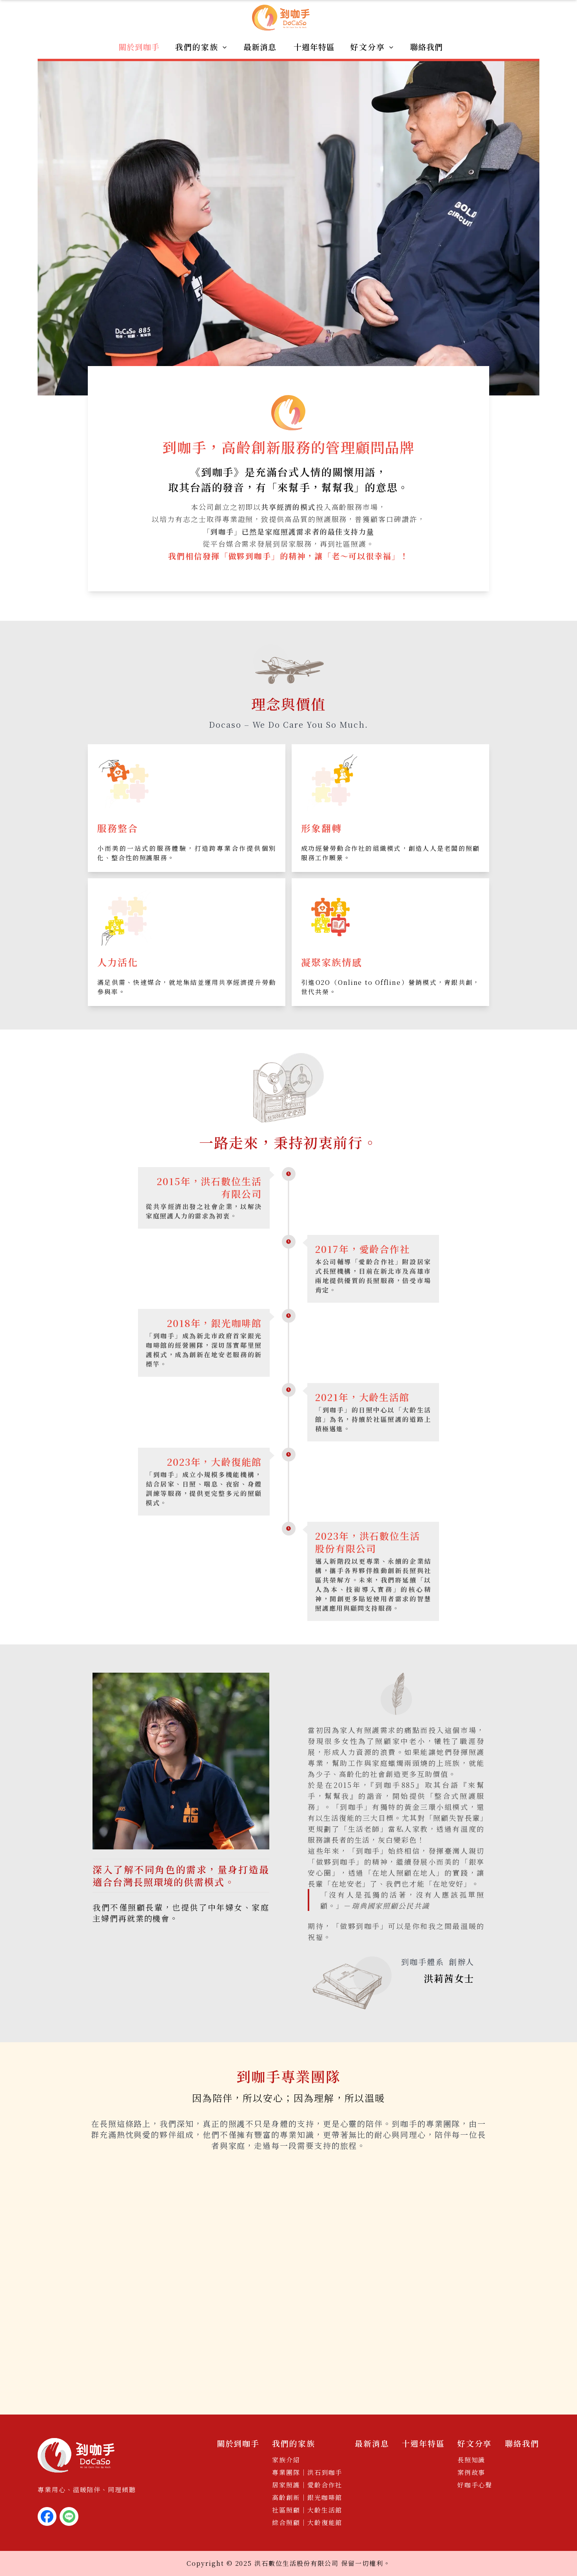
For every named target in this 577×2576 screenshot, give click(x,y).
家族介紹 (286, 2459)
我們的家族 (201, 47)
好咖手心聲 (475, 2484)
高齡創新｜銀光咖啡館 (307, 2497)
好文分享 (372, 47)
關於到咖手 (139, 47)
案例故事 (471, 2472)
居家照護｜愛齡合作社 (307, 2484)
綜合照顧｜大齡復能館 (307, 2522)
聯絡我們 (426, 47)
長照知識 (471, 2459)
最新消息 (259, 47)
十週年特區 (314, 47)
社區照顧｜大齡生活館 (307, 2509)
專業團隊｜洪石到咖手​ (307, 2472)
